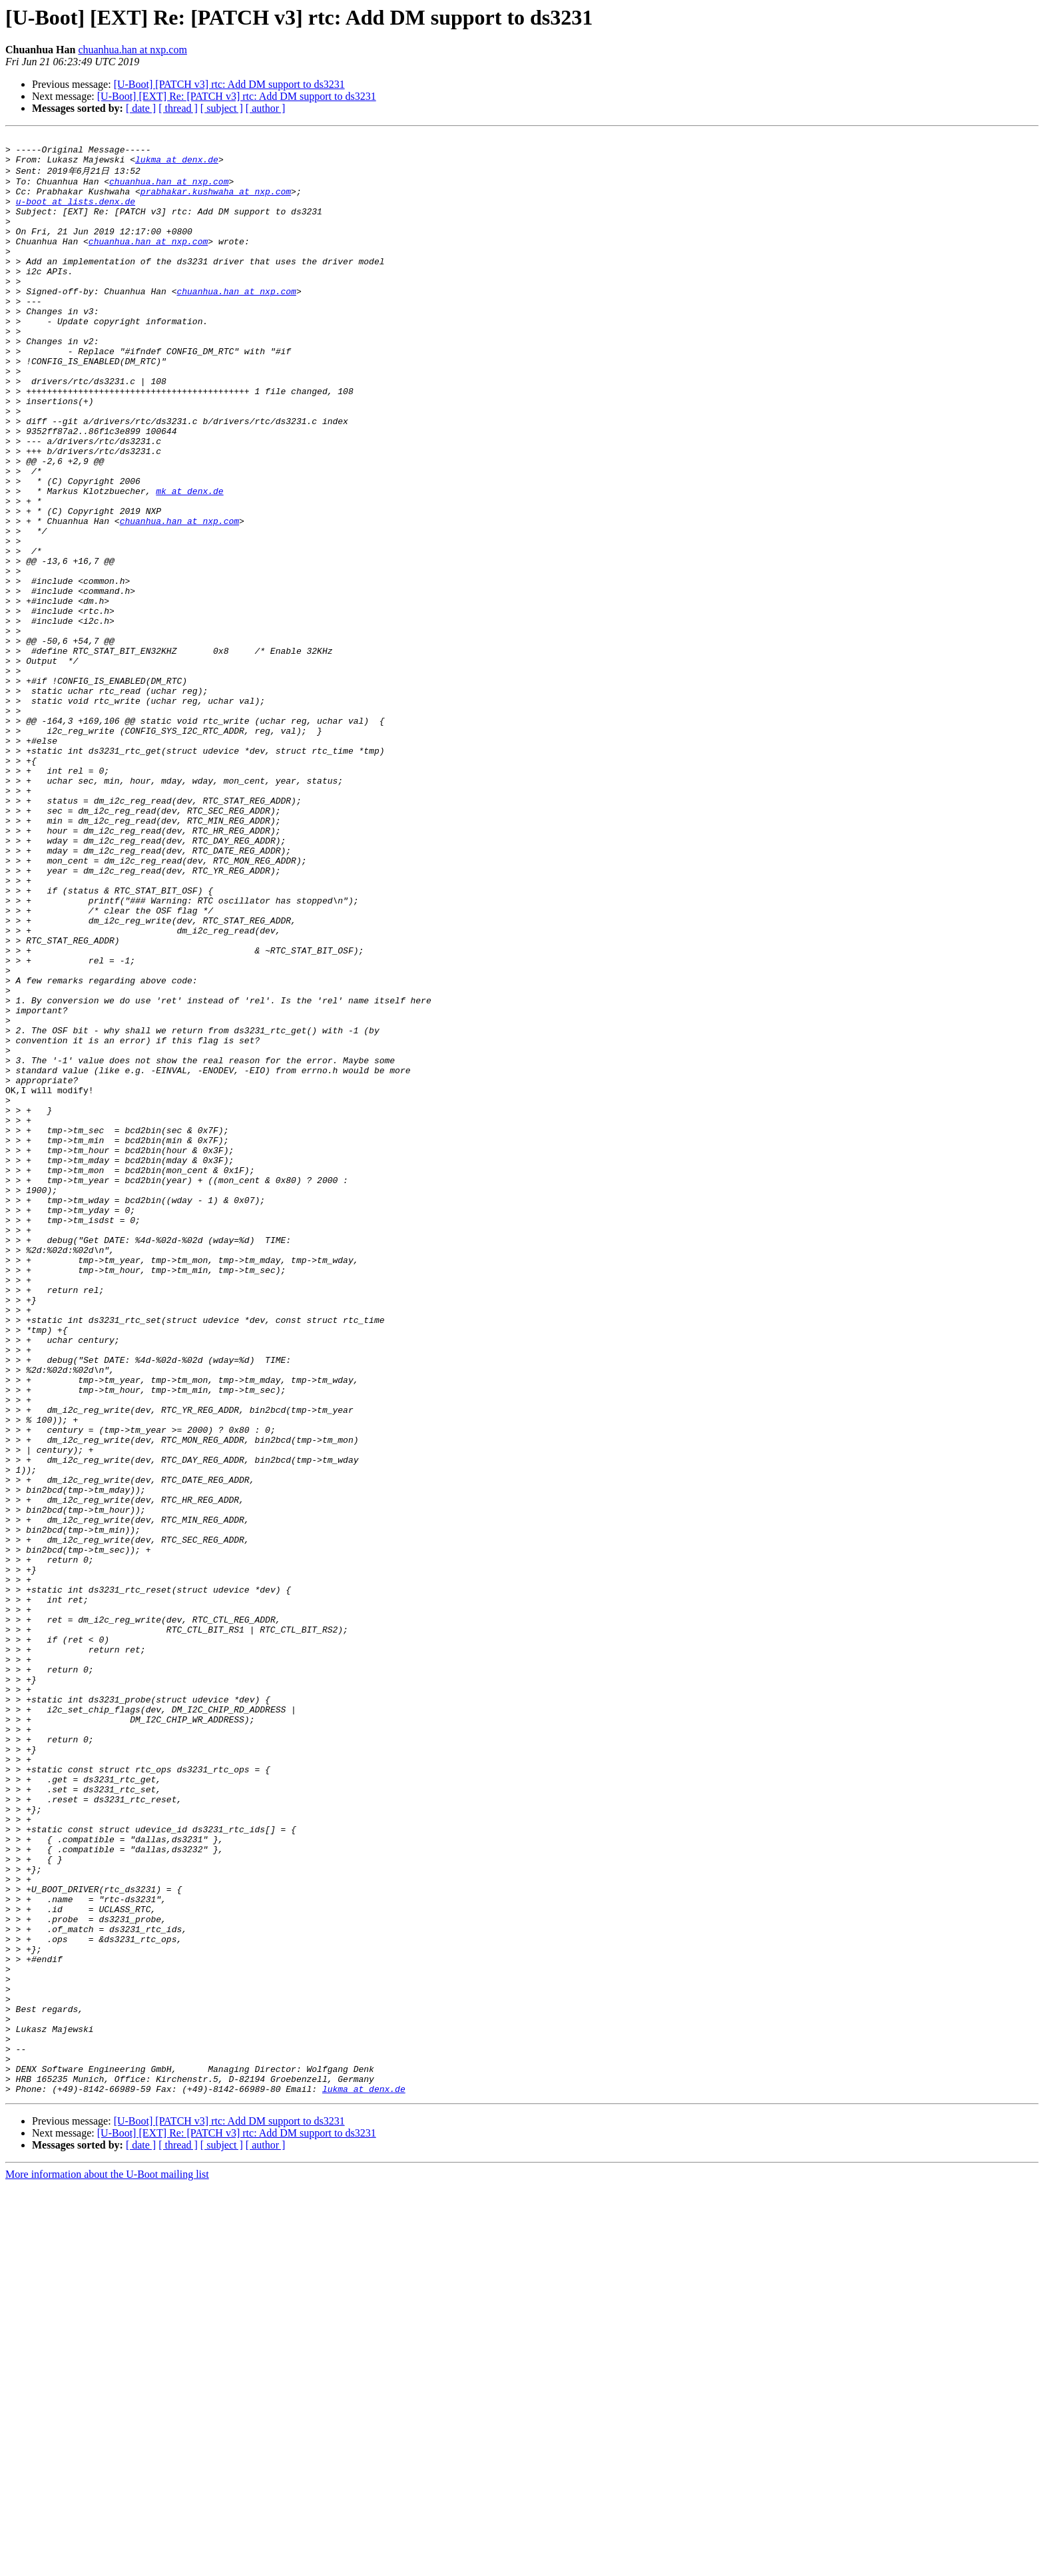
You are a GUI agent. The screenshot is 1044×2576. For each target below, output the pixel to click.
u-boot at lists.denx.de (75, 214)
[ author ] (266, 108)
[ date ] (141, 108)
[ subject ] (221, 108)
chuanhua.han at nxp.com (132, 49)
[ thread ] (178, 108)
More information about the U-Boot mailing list (107, 2564)
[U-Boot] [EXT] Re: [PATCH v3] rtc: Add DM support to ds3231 (236, 96)
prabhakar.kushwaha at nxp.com (215, 202)
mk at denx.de (189, 561)
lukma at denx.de (176, 165)
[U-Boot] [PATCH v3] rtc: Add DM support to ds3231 (229, 84)
